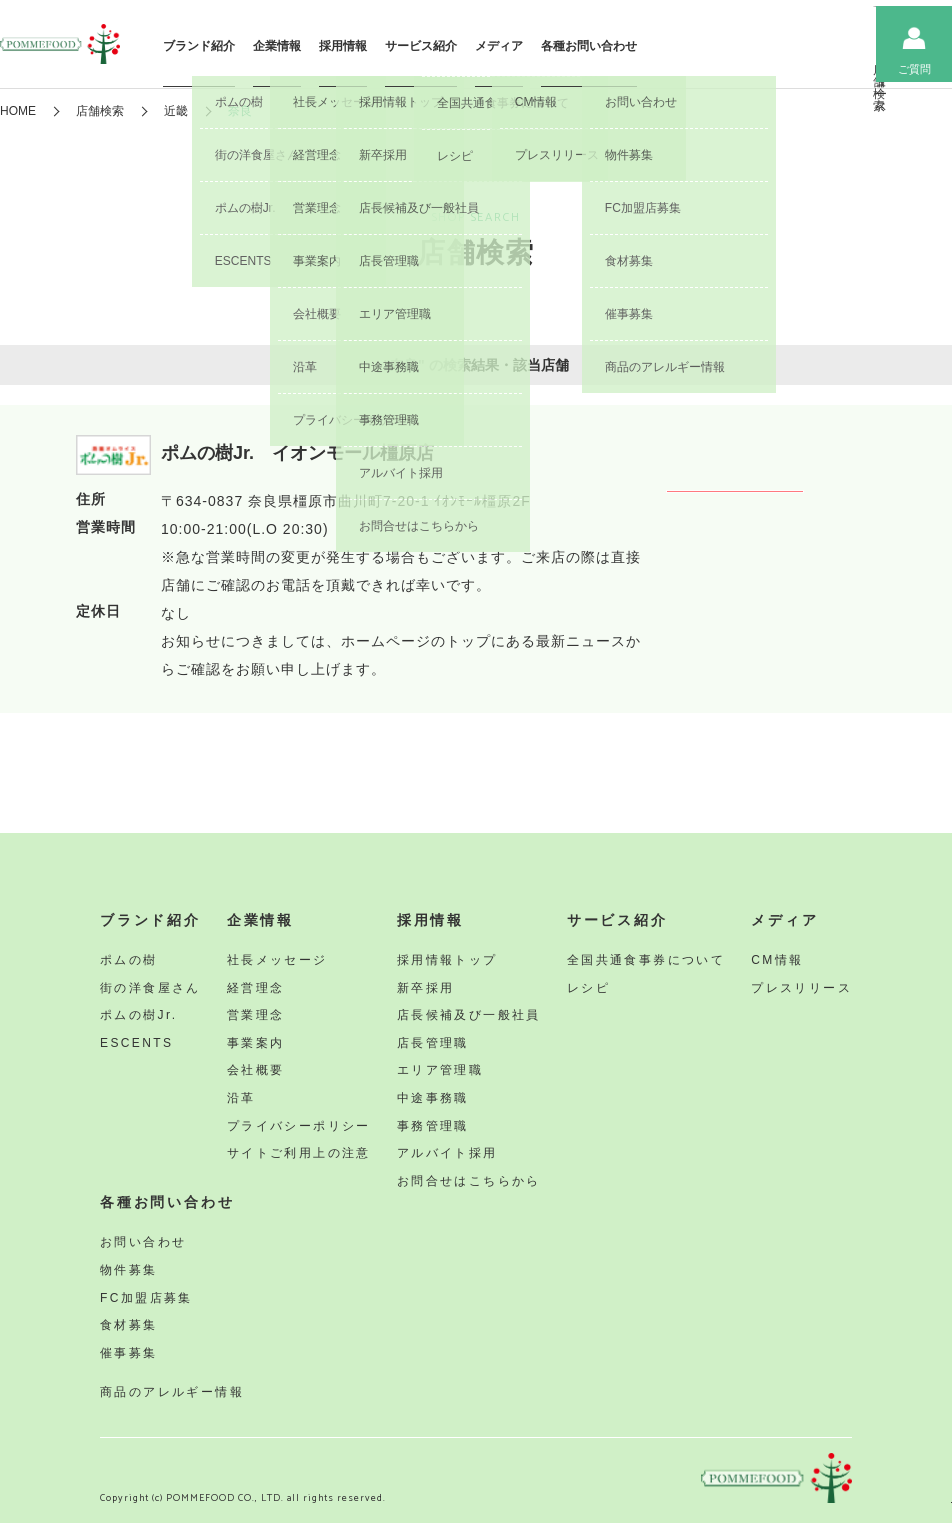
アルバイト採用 (447, 1153)
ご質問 (914, 69)
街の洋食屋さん (150, 988)
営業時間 (106, 528)
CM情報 (777, 960)
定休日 (98, 612)
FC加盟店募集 (146, 1298)
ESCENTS (136, 1043)
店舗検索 (750, 70)
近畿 (176, 111)
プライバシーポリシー (299, 1126)
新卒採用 (426, 988)
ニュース (832, 70)
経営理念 (256, 988)
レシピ (588, 988)
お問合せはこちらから (469, 1181)
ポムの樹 (129, 960)
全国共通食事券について (646, 960)
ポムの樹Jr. (138, 1015)
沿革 (241, 1098)
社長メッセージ (277, 960)
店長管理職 (433, 1043)
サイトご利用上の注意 (299, 1153)
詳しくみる (771, 509)
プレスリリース (801, 988)
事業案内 (256, 1043)
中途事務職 (433, 1098)
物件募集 (129, 1270)
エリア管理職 (440, 1070)
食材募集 (129, 1325)
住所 (91, 500)
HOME (18, 111)
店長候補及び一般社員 (469, 1015)
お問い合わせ (143, 1242)
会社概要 (256, 1070)
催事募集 (129, 1353)
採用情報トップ (447, 960)
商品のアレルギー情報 (172, 1392)
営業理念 (256, 1015)
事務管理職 (433, 1126)
